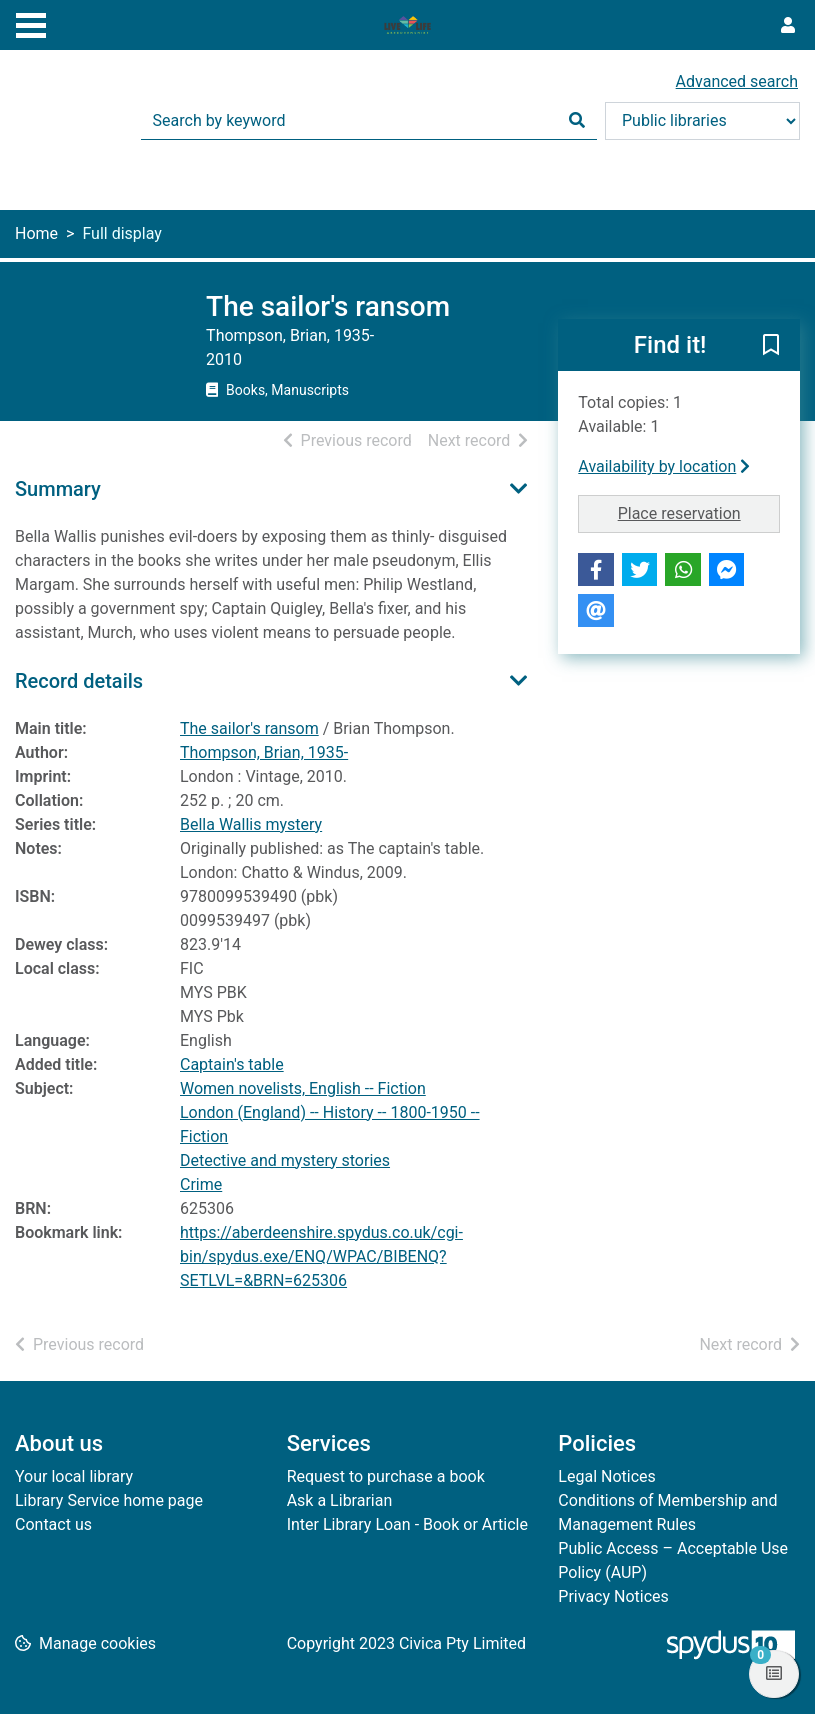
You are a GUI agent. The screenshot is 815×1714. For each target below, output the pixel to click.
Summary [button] (58, 489)
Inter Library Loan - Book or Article (407, 1524)
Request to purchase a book (386, 1476)
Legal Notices (606, 1476)
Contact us (53, 1524)
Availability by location (664, 466)
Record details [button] (79, 681)
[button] (771, 346)
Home (36, 233)
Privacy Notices (613, 1596)
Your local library (74, 1476)
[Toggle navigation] (31, 23)
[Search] (577, 121)
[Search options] (702, 121)
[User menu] (788, 26)
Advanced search (737, 81)
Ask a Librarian (340, 1500)
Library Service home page (109, 1500)
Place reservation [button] (699, 512)
